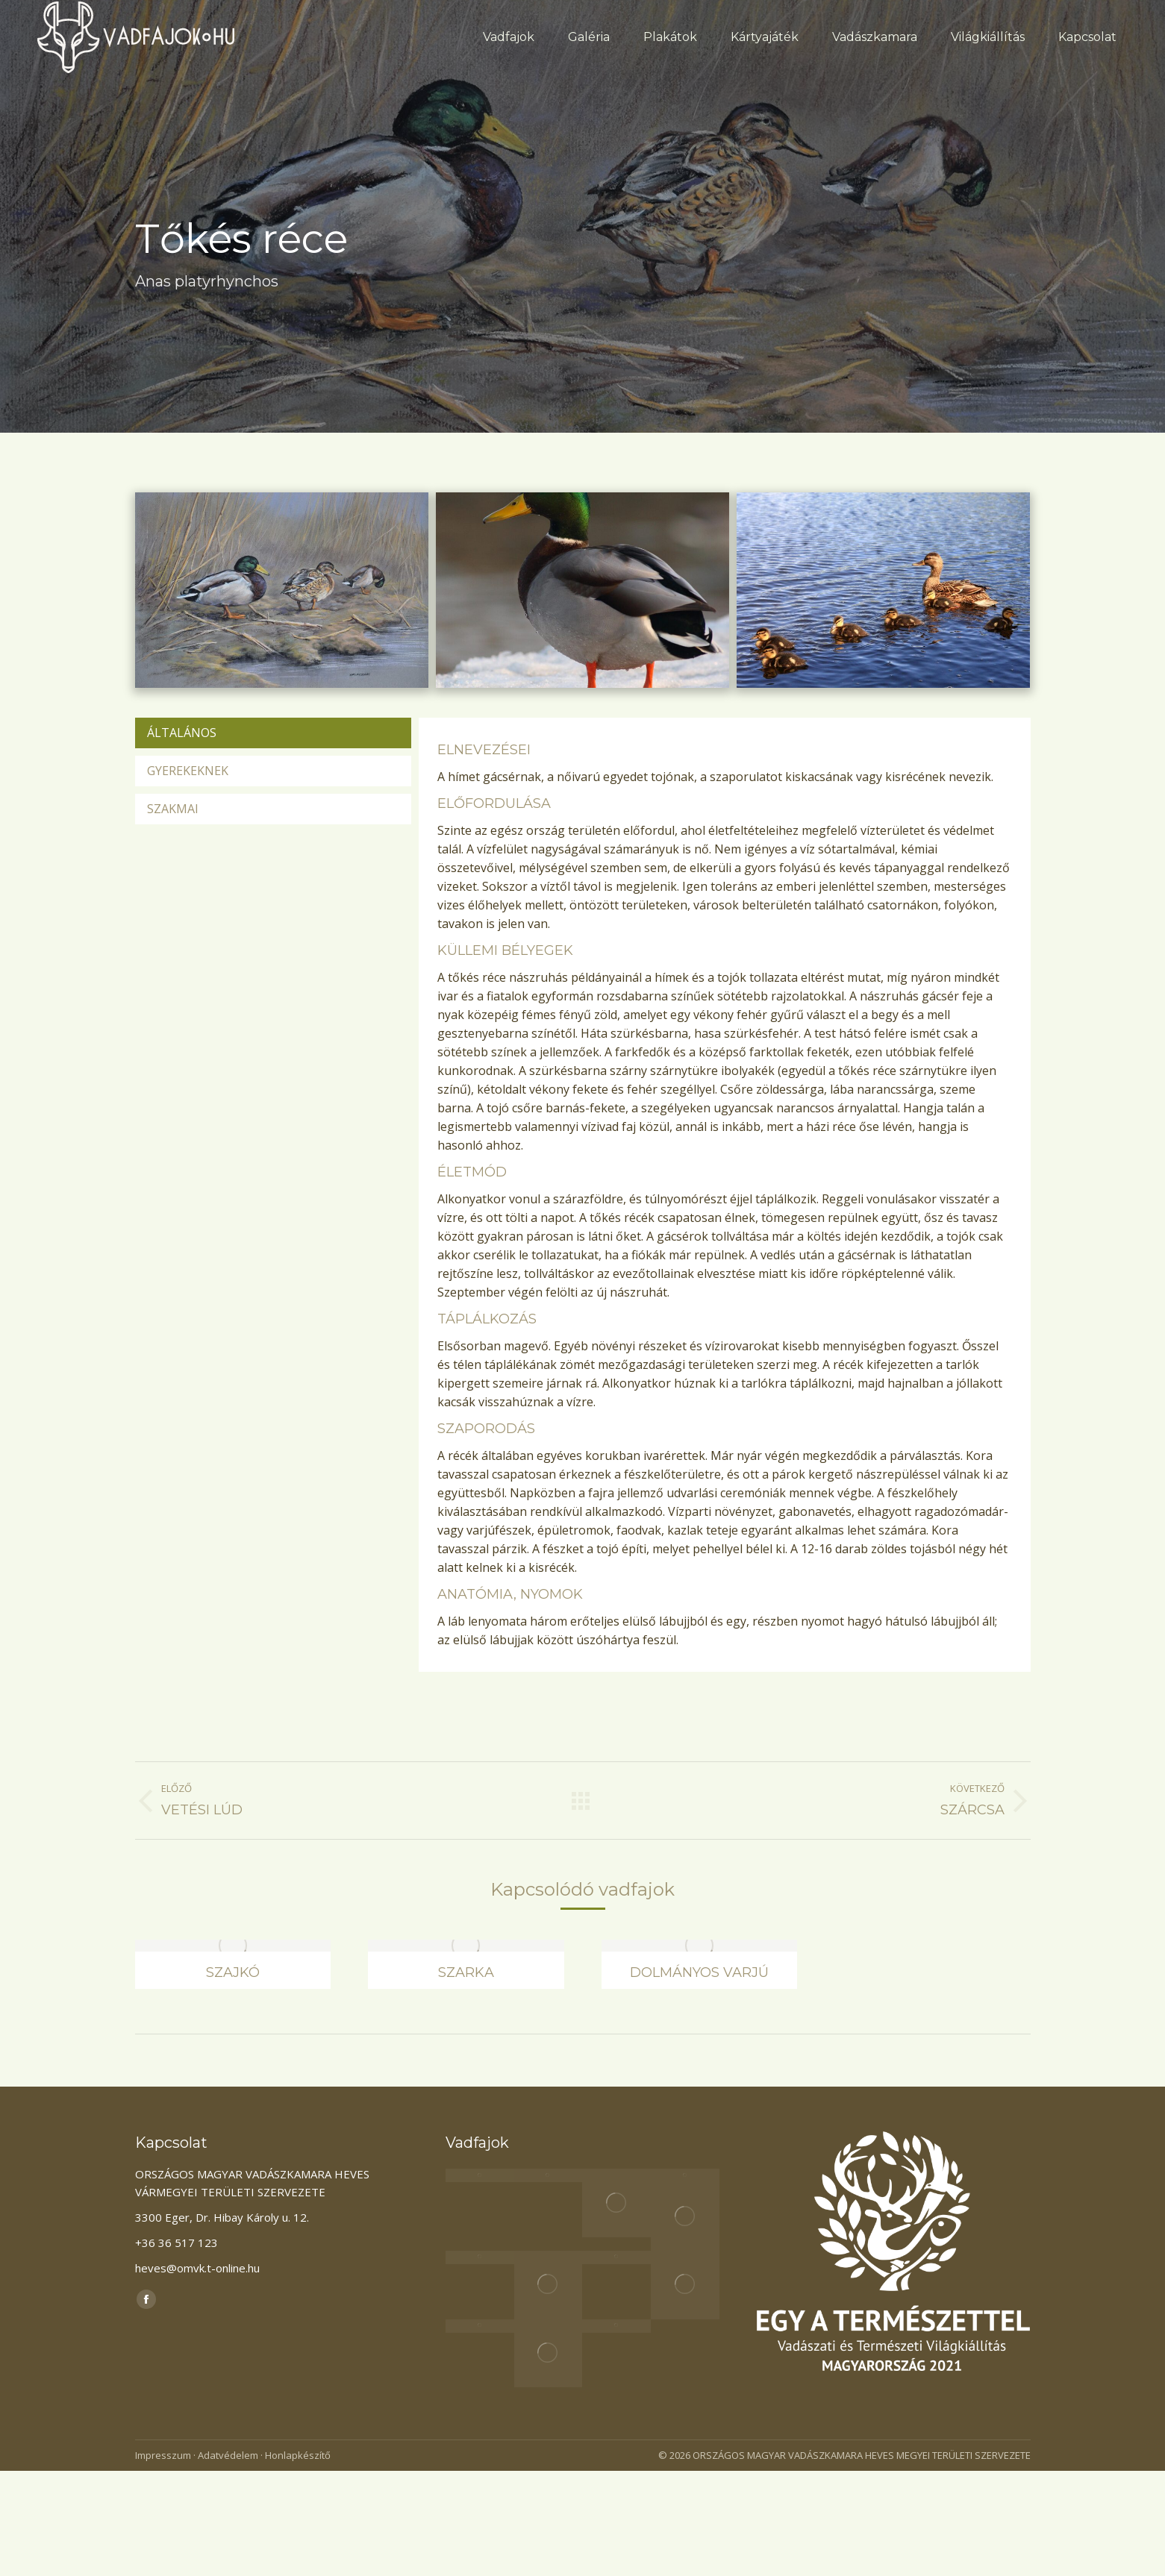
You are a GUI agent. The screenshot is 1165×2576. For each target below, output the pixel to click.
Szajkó (233, 1972)
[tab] (273, 733)
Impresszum (163, 2455)
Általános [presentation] (181, 732)
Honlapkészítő (298, 2455)
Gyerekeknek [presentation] (187, 770)
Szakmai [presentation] (173, 808)
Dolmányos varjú (699, 1972)
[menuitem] (509, 37)
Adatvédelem (228, 2455)
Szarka (466, 1972)
